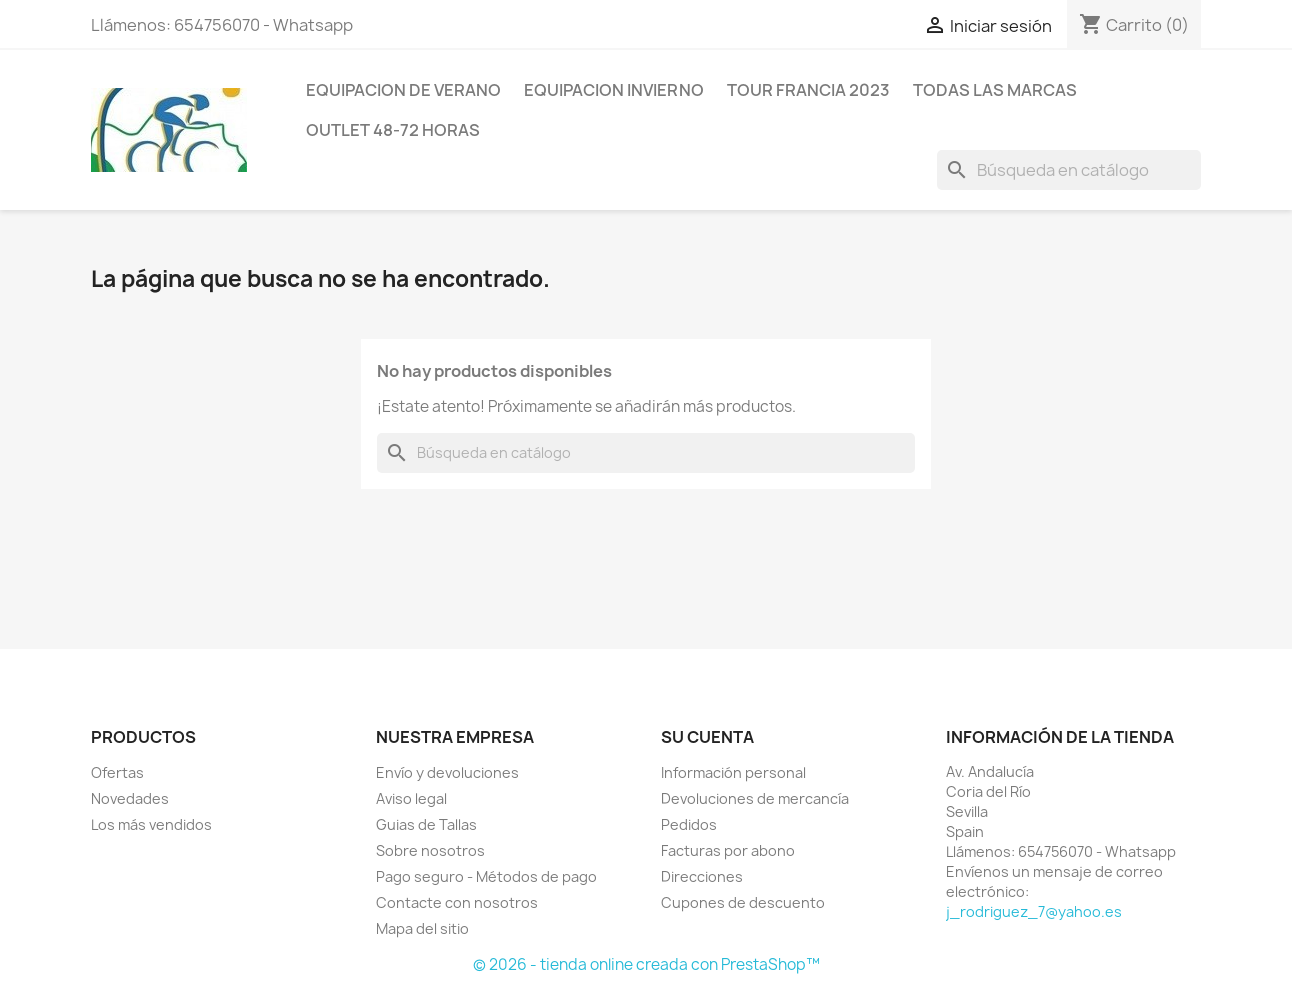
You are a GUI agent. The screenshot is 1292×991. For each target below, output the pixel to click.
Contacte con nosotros (457, 902)
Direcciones (702, 876)
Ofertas (117, 772)
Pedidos (689, 824)
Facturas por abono (728, 850)
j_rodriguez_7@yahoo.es (1034, 911)
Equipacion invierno (614, 90)
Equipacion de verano (403, 90)
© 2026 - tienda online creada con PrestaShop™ (646, 964)
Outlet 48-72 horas (393, 130)
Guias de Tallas (426, 824)
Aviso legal (411, 798)
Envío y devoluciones (447, 772)
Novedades (130, 798)
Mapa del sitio (422, 928)
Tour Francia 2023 (808, 90)
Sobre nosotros (430, 850)
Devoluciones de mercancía (755, 798)
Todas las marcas (995, 90)
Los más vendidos (151, 824)
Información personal (733, 772)
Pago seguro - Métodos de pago (486, 876)
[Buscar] (1069, 170)
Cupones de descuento (743, 902)
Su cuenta (707, 737)
